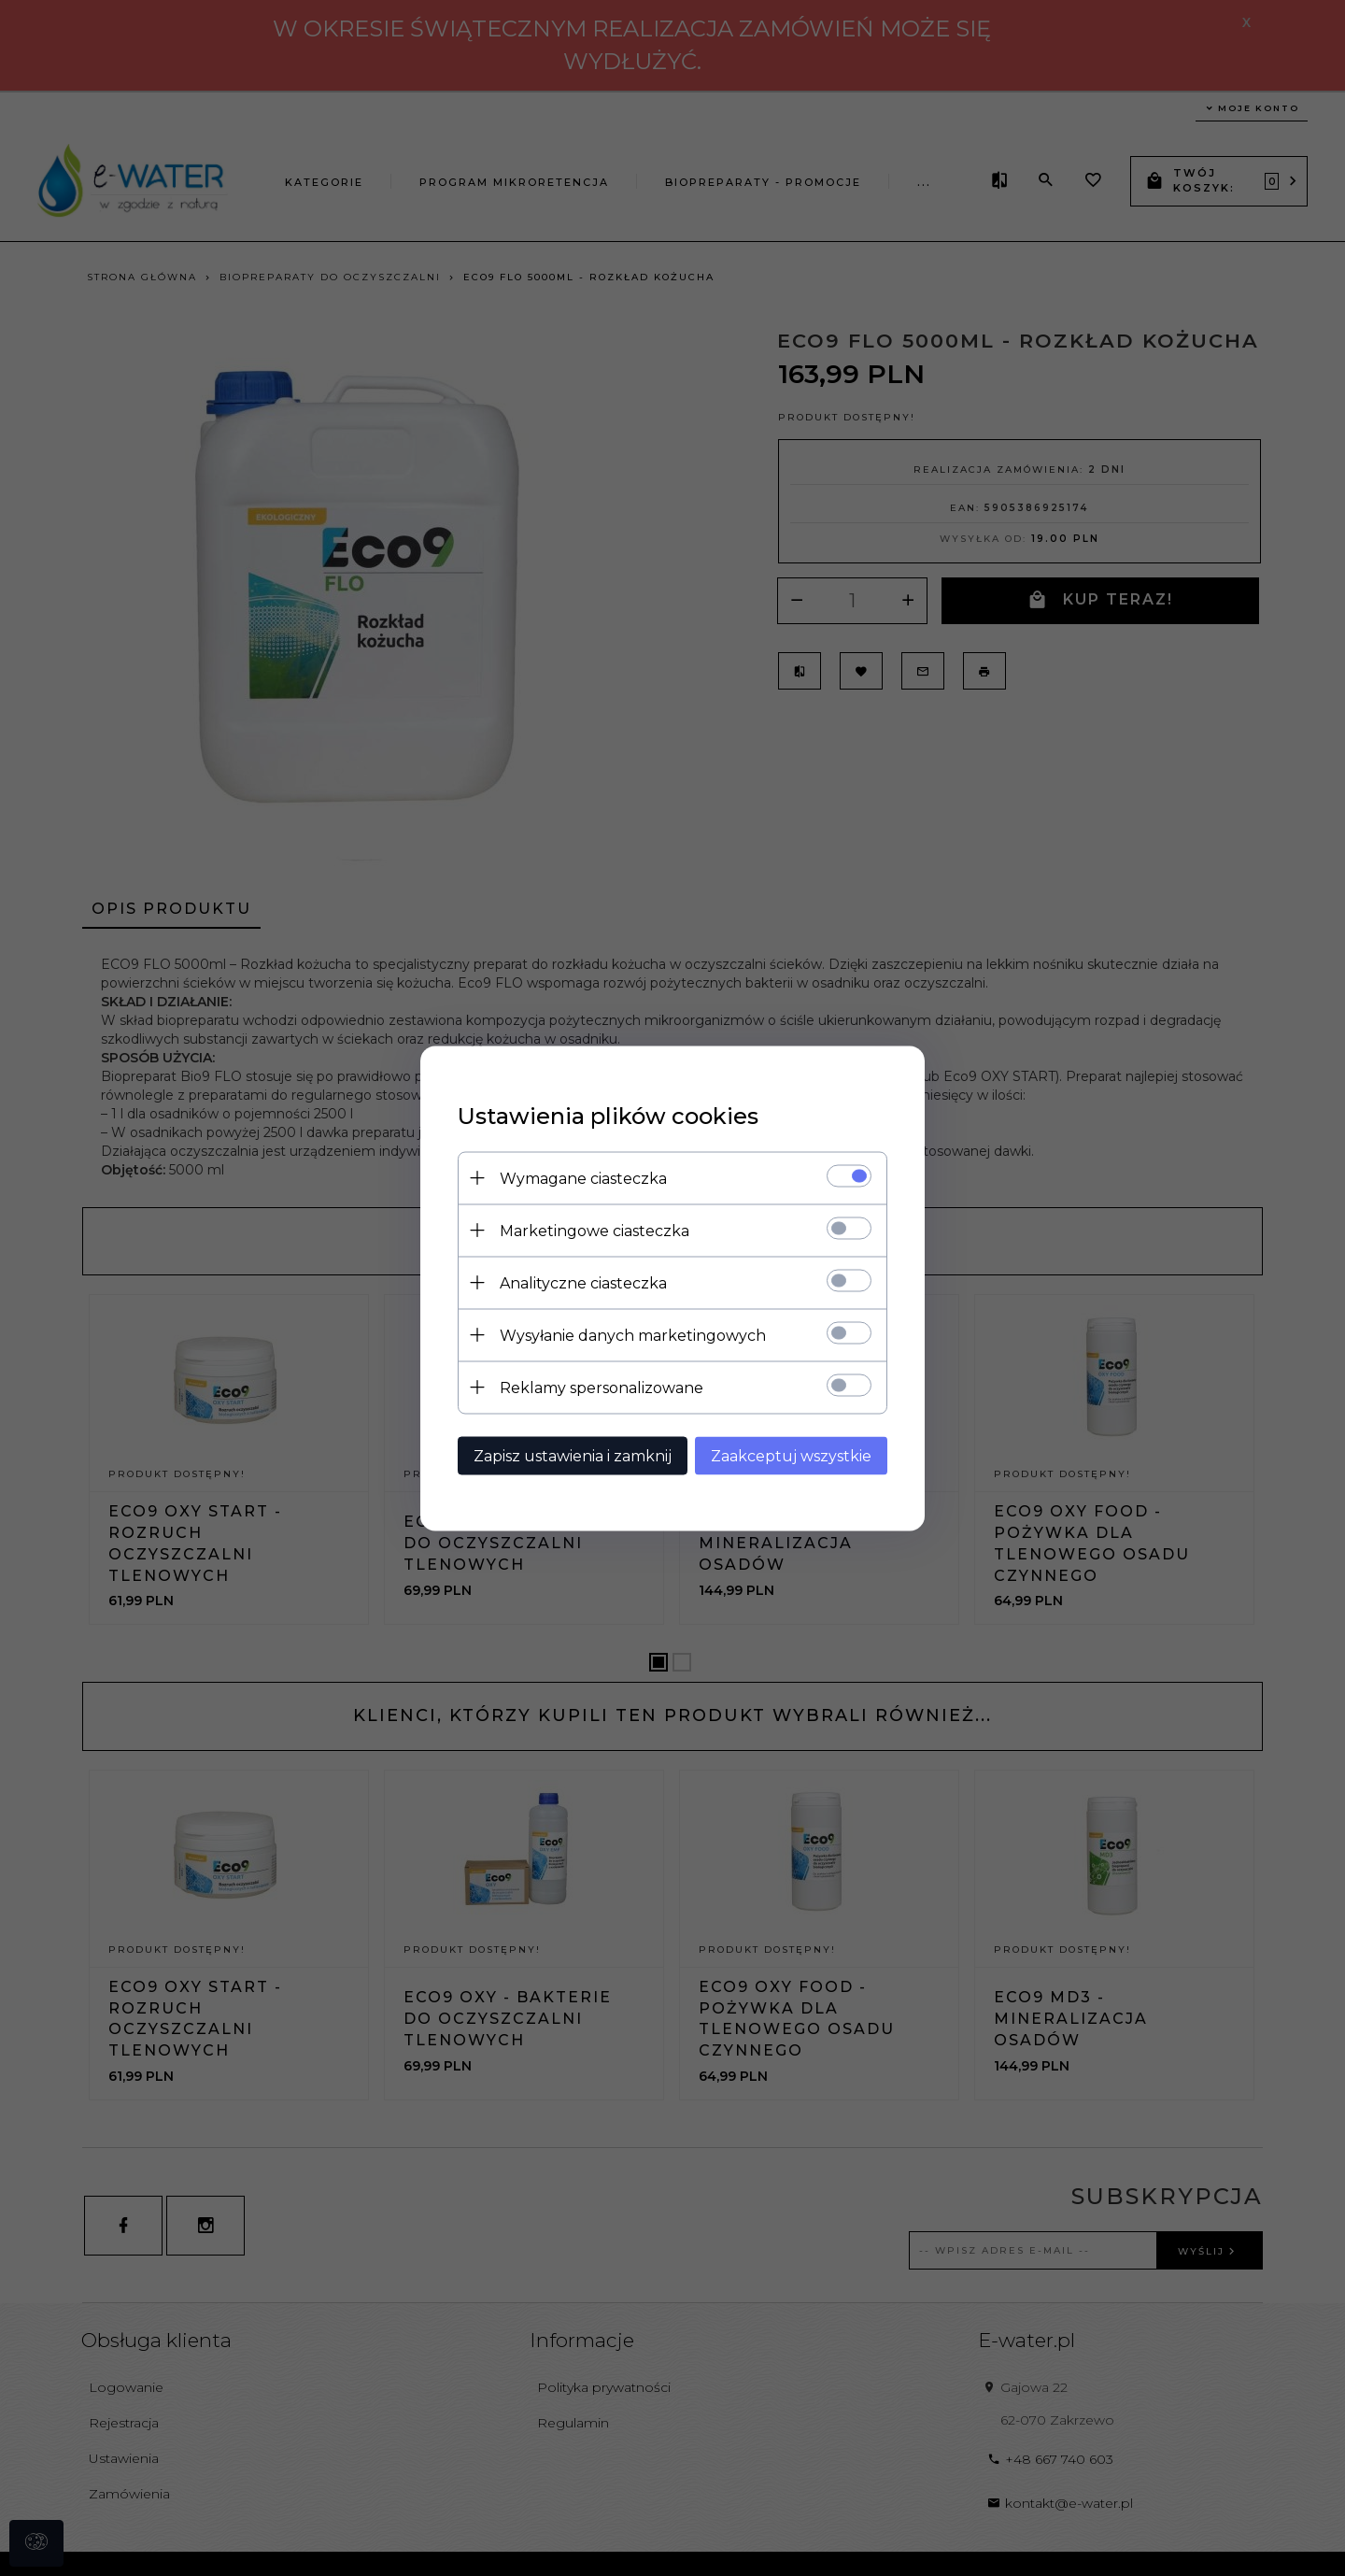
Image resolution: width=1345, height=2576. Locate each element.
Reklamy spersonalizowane (601, 1387)
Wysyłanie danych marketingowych (633, 1335)
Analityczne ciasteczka (583, 1282)
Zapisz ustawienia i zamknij (573, 1455)
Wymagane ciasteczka (583, 1178)
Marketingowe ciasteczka (594, 1230)
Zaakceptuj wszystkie (791, 1455)
